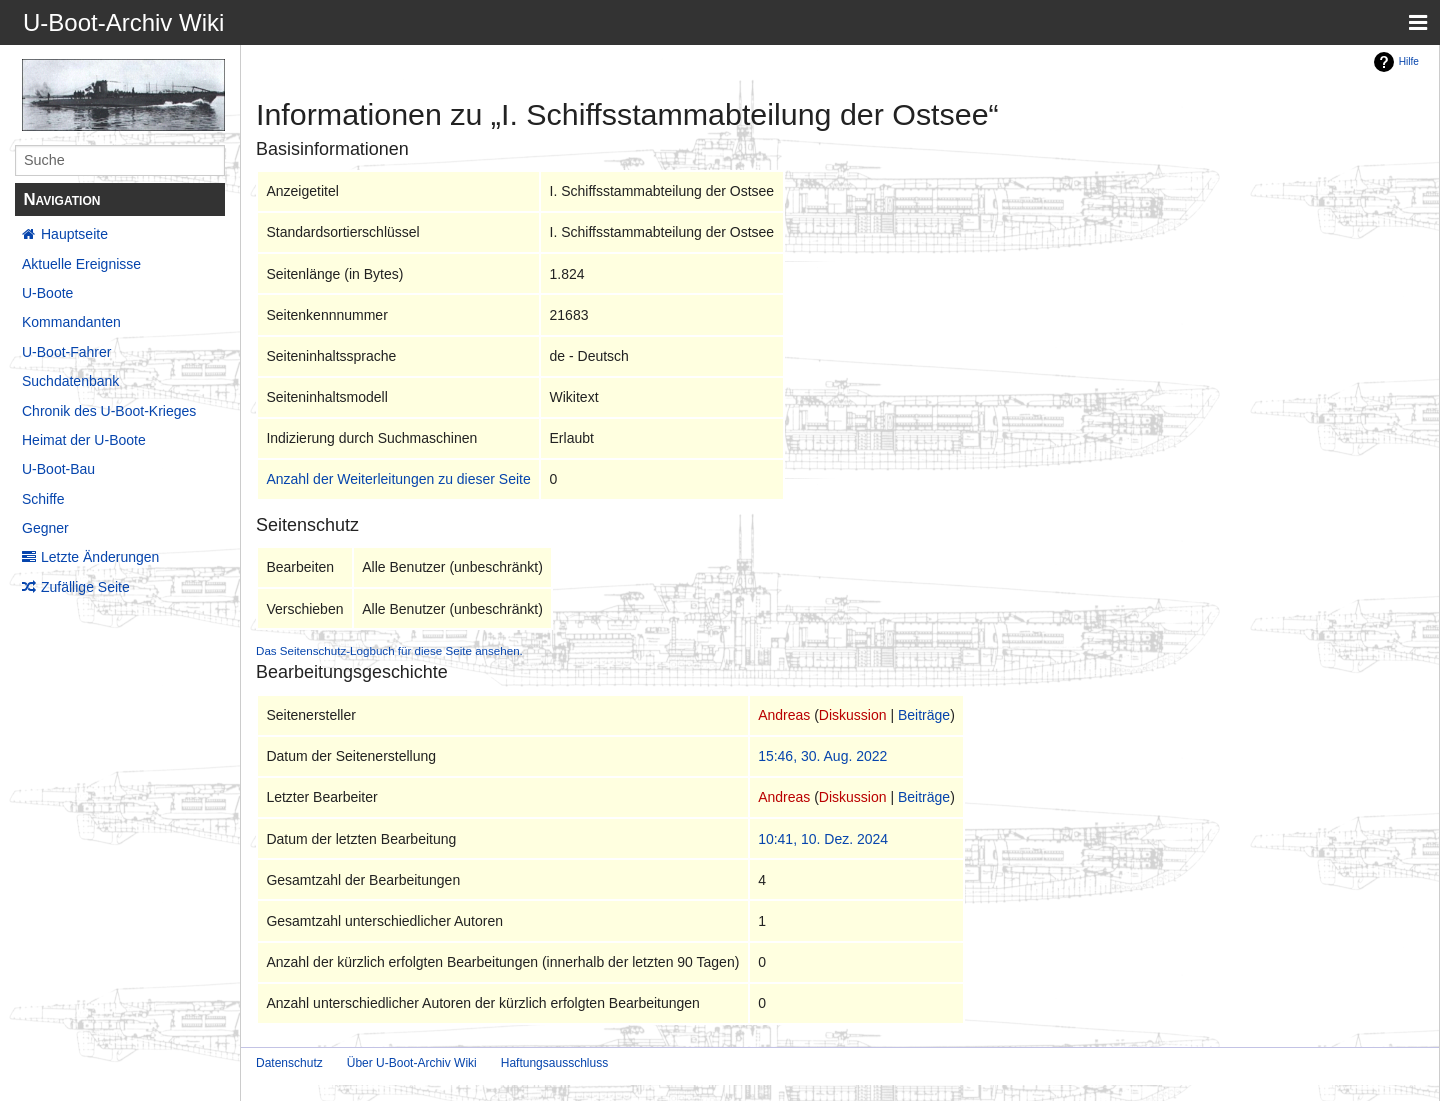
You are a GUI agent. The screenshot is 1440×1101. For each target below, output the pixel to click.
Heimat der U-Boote (84, 440)
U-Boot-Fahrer (66, 352)
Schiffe (43, 499)
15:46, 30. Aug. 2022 (822, 756)
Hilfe (1409, 61)
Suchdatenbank (70, 381)
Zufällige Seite (85, 587)
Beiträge (924, 715)
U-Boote (47, 293)
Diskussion (853, 715)
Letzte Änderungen (100, 557)
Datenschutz (289, 1063)
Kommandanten (71, 322)
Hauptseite (74, 234)
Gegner (45, 528)
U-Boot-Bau (58, 469)
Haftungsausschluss (554, 1063)
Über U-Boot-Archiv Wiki (412, 1063)
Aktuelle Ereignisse (81, 264)
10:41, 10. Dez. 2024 (823, 839)
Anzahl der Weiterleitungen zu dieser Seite (398, 479)
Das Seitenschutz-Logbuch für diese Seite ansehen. (389, 650)
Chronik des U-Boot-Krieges (109, 411)
